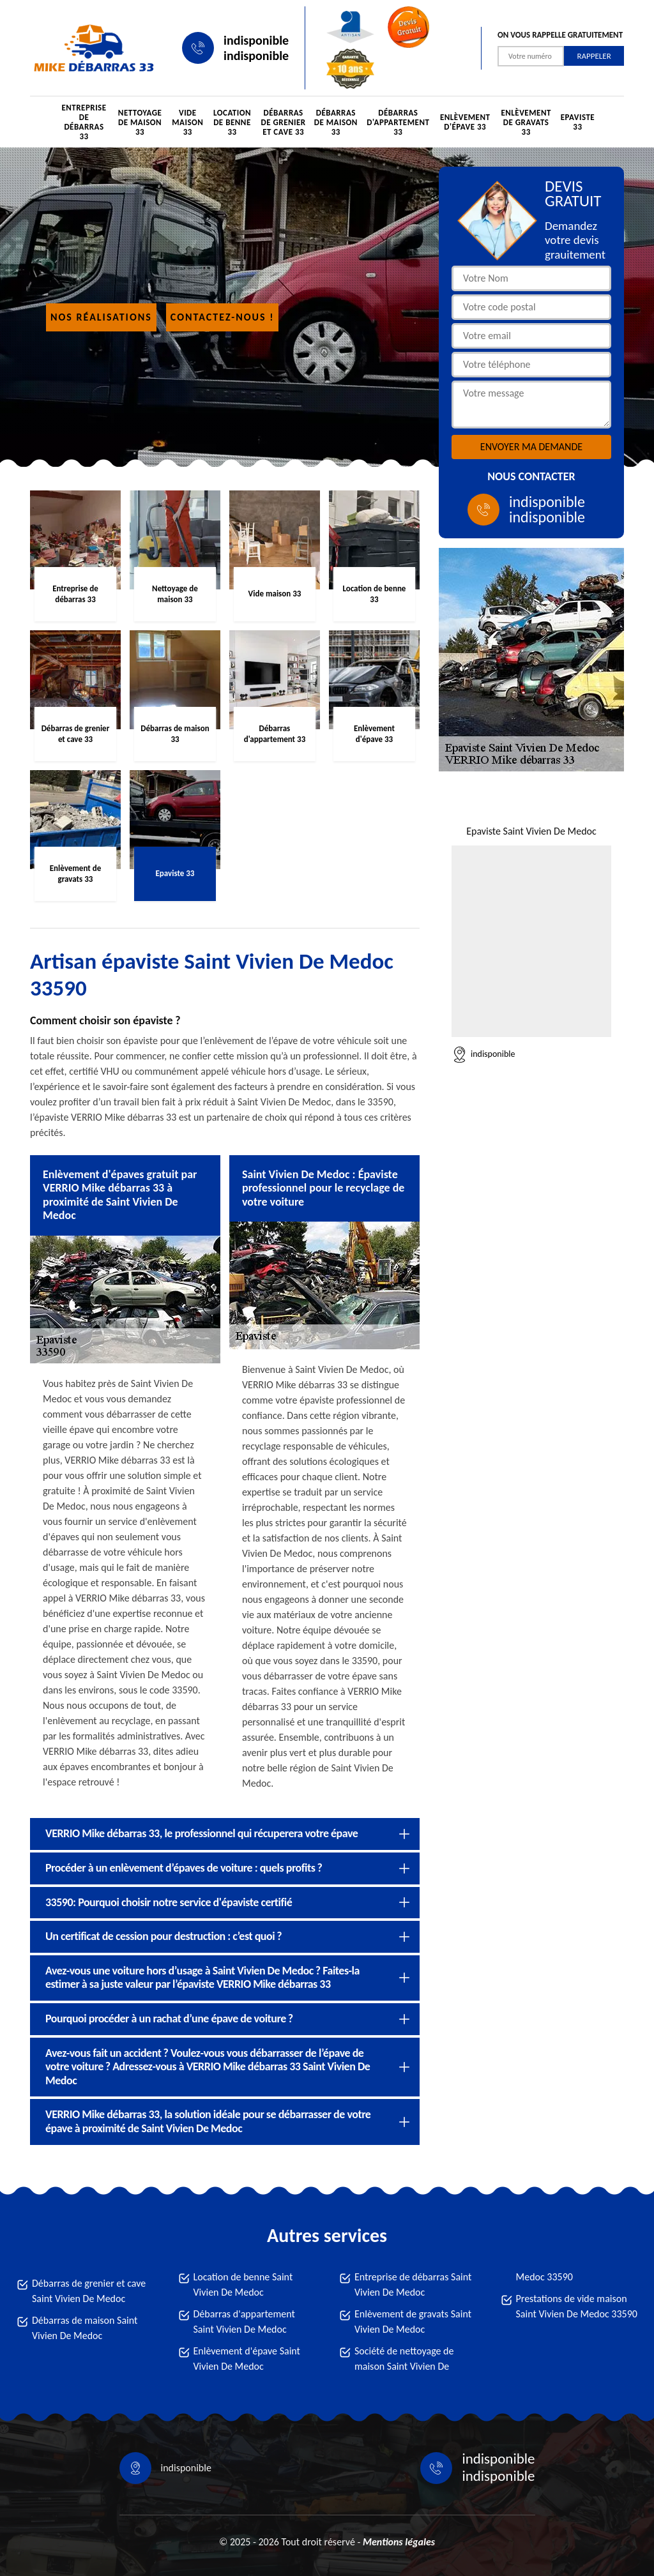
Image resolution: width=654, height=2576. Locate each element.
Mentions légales (399, 2542)
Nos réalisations (101, 317)
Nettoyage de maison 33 (140, 122)
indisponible (256, 40)
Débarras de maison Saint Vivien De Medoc (84, 2328)
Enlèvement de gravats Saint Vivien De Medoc (412, 2321)
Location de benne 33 (232, 122)
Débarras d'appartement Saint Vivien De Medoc (244, 2321)
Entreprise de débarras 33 (83, 122)
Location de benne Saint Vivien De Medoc (243, 2284)
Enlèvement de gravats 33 (526, 122)
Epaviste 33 (578, 122)
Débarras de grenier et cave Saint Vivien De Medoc (89, 2291)
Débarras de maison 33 (336, 122)
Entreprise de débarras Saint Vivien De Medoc (412, 2284)
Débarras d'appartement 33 (398, 122)
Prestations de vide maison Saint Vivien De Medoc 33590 (576, 2306)
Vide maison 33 (187, 122)
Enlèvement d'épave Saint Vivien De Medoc (247, 2358)
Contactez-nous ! (223, 317)
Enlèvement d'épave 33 (465, 122)
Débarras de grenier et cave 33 (283, 122)
